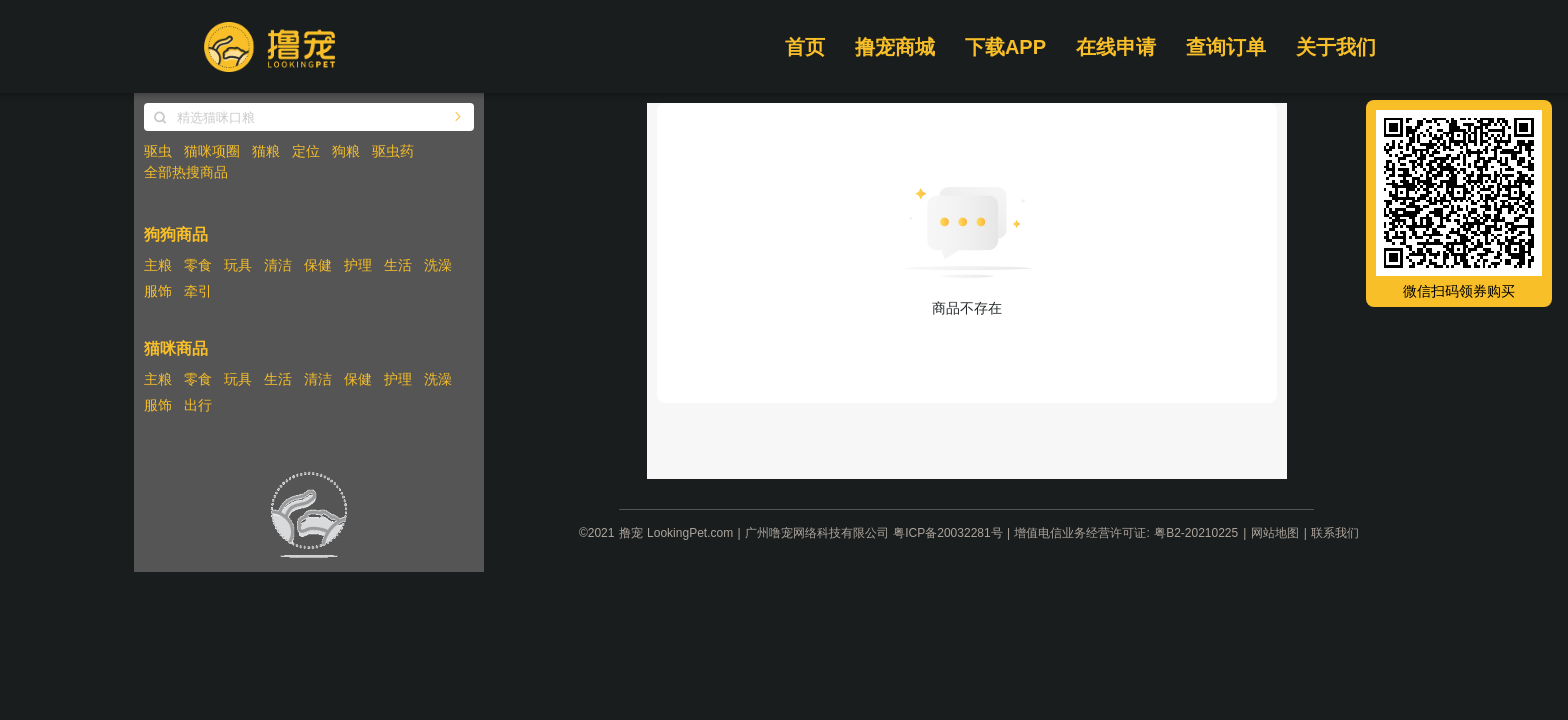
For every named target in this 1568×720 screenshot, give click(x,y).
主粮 (158, 265)
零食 (198, 265)
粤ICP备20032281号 (947, 533)
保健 (318, 265)
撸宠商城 (895, 47)
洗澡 (438, 265)
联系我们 (1335, 533)
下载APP (1005, 47)
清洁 (278, 265)
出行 (198, 405)
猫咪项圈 (212, 151)
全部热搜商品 (186, 172)
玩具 (238, 265)
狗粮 (346, 151)
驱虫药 (393, 151)
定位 (306, 151)
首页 (805, 47)
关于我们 (1336, 47)
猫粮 (266, 151)
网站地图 (1275, 533)
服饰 (158, 291)
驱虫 (158, 151)
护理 (358, 265)
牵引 (198, 291)
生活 (398, 265)
